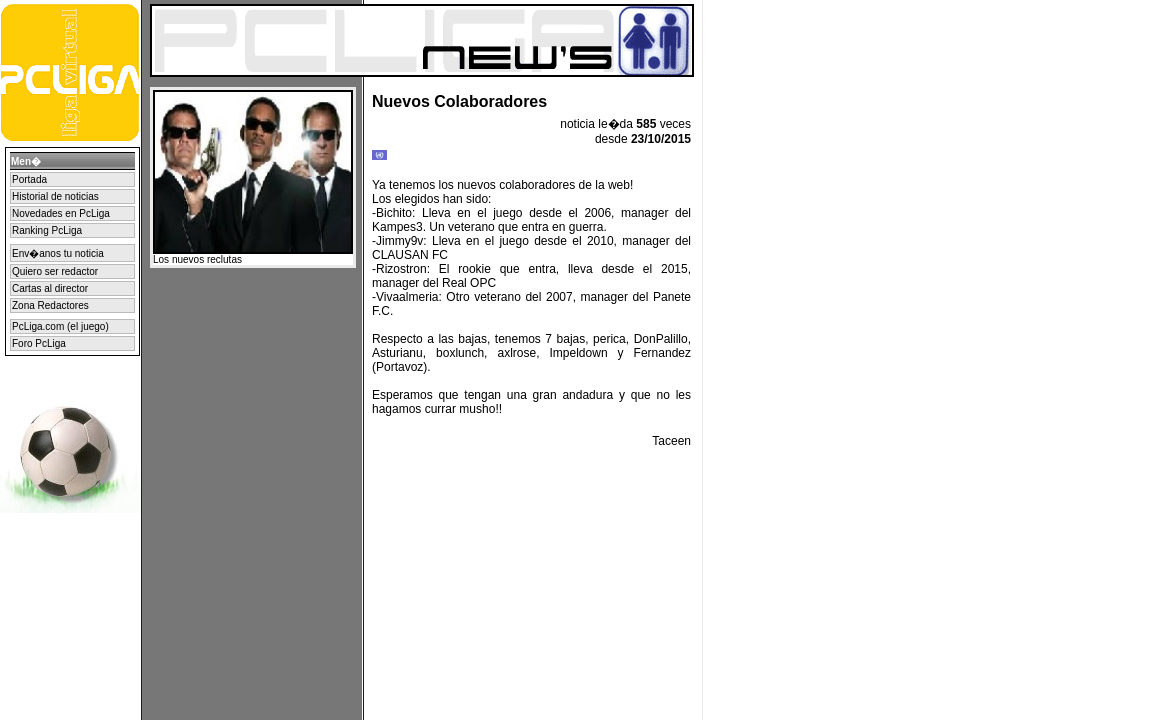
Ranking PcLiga (47, 230)
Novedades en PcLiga (61, 213)
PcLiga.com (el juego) (60, 326)
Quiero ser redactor (55, 271)
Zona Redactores (50, 305)
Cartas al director (50, 288)
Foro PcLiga (39, 343)
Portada (29, 179)
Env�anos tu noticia (58, 253)
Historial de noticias (55, 196)
